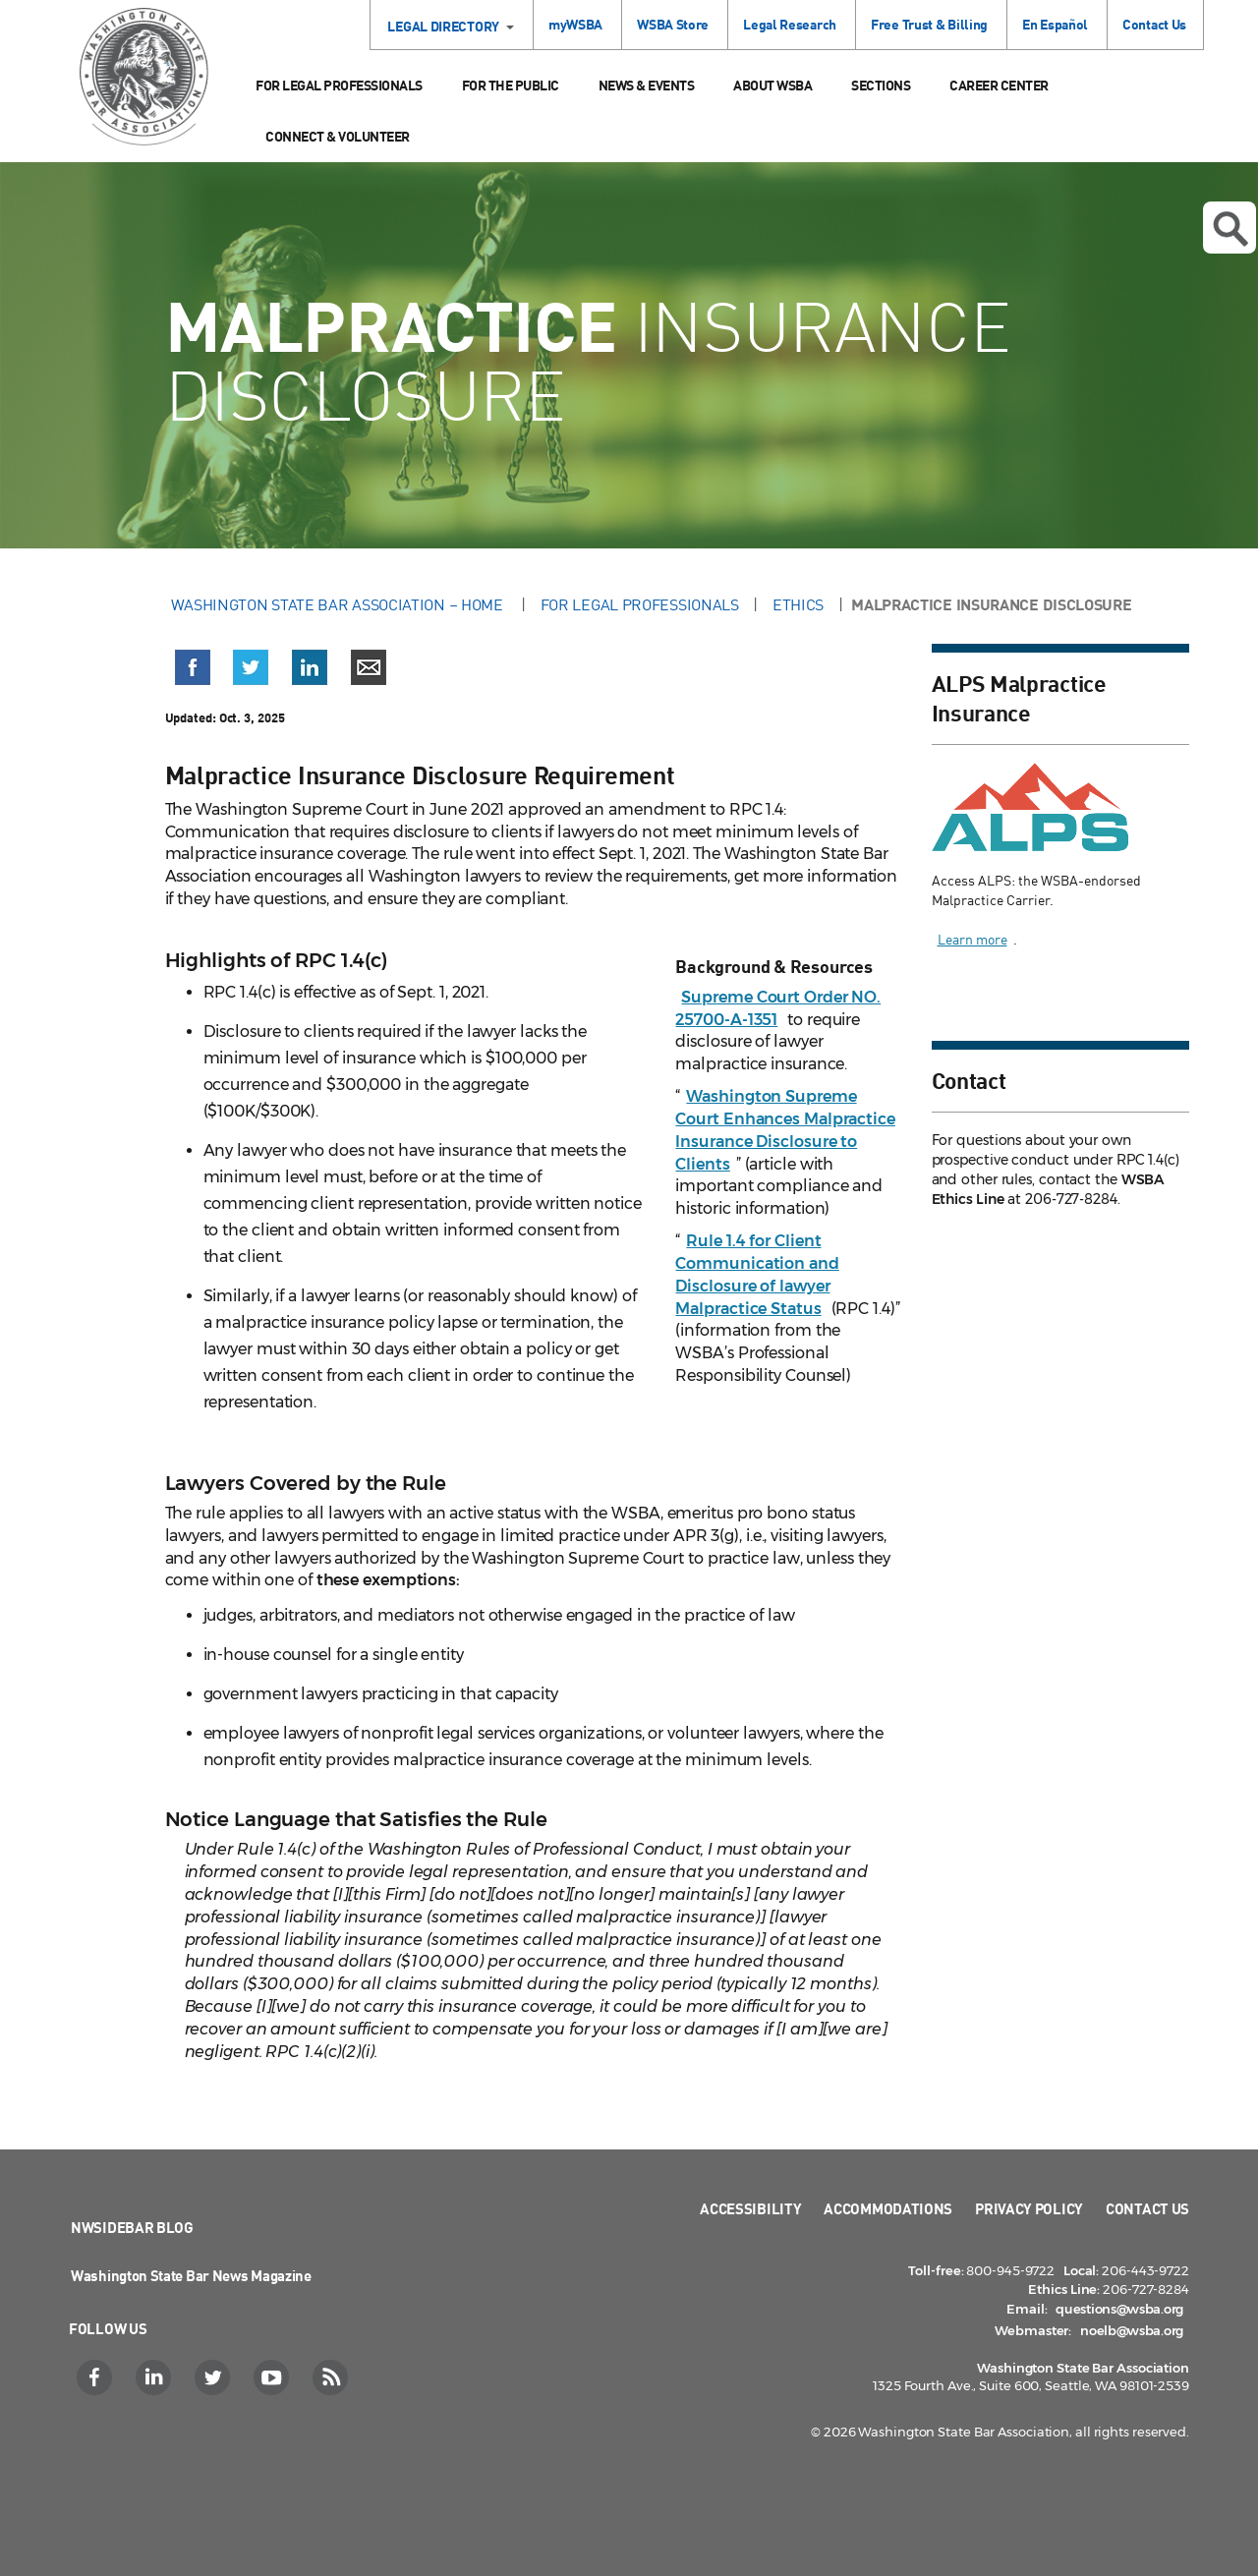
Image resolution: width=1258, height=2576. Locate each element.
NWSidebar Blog (132, 2227)
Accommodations (888, 2208)
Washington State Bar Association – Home (339, 604)
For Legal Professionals (339, 85)
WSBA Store (673, 24)
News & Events (647, 85)
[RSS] (333, 2377)
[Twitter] (215, 2377)
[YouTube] (274, 2377)
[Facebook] (97, 2377)
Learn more (972, 939)
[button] (192, 671)
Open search (1230, 229)
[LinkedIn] (156, 2377)
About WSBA (772, 85)
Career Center (999, 85)
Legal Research (789, 24)
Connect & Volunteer (337, 136)
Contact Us (1154, 24)
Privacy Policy (1029, 2208)
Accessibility (750, 2208)
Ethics (798, 604)
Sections (880, 85)
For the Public (510, 85)
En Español (1055, 24)
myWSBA (575, 24)
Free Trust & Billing (929, 24)
